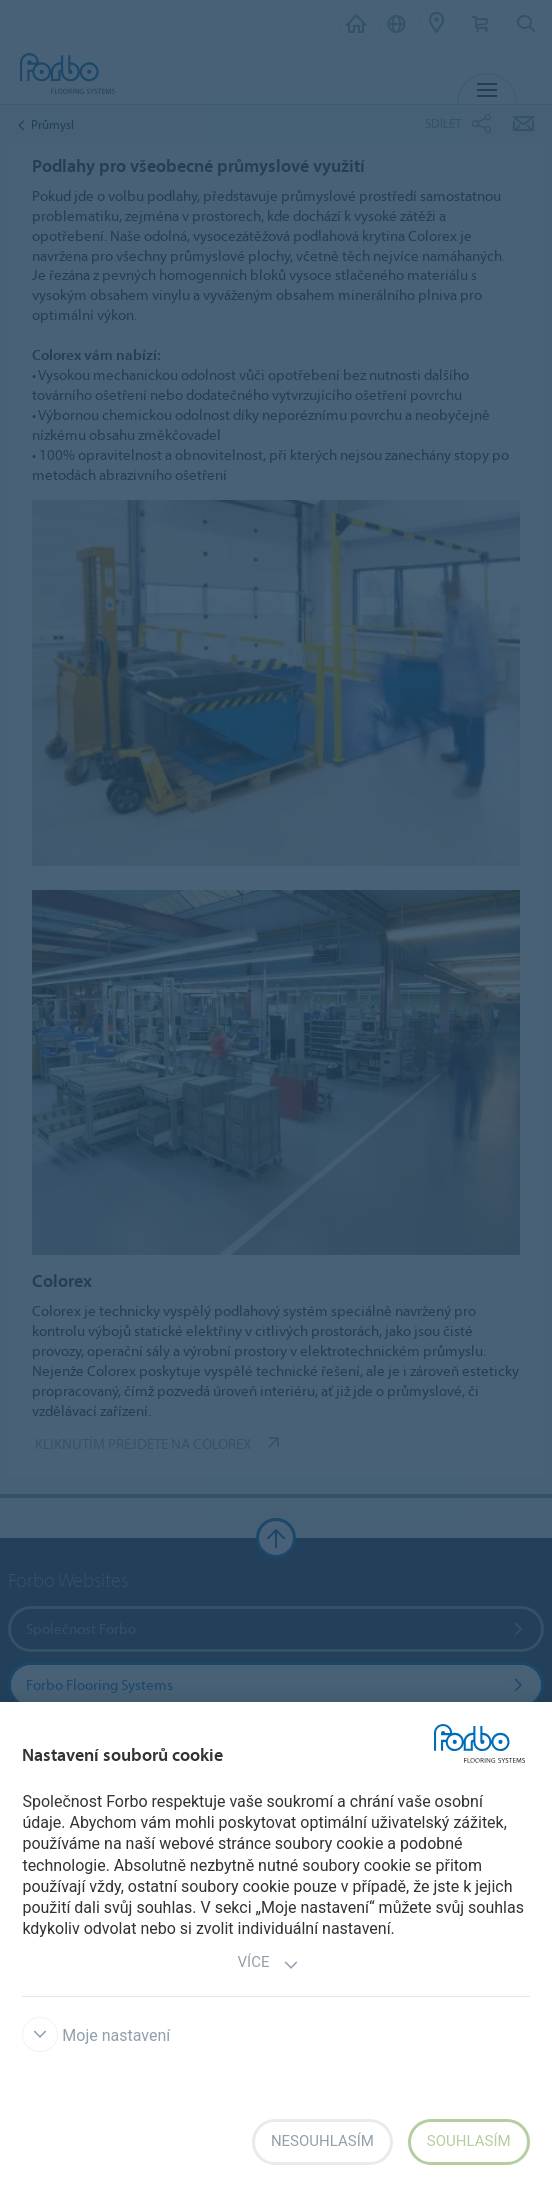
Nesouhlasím (322, 2141)
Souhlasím (469, 2141)
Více (269, 1964)
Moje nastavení (96, 2035)
